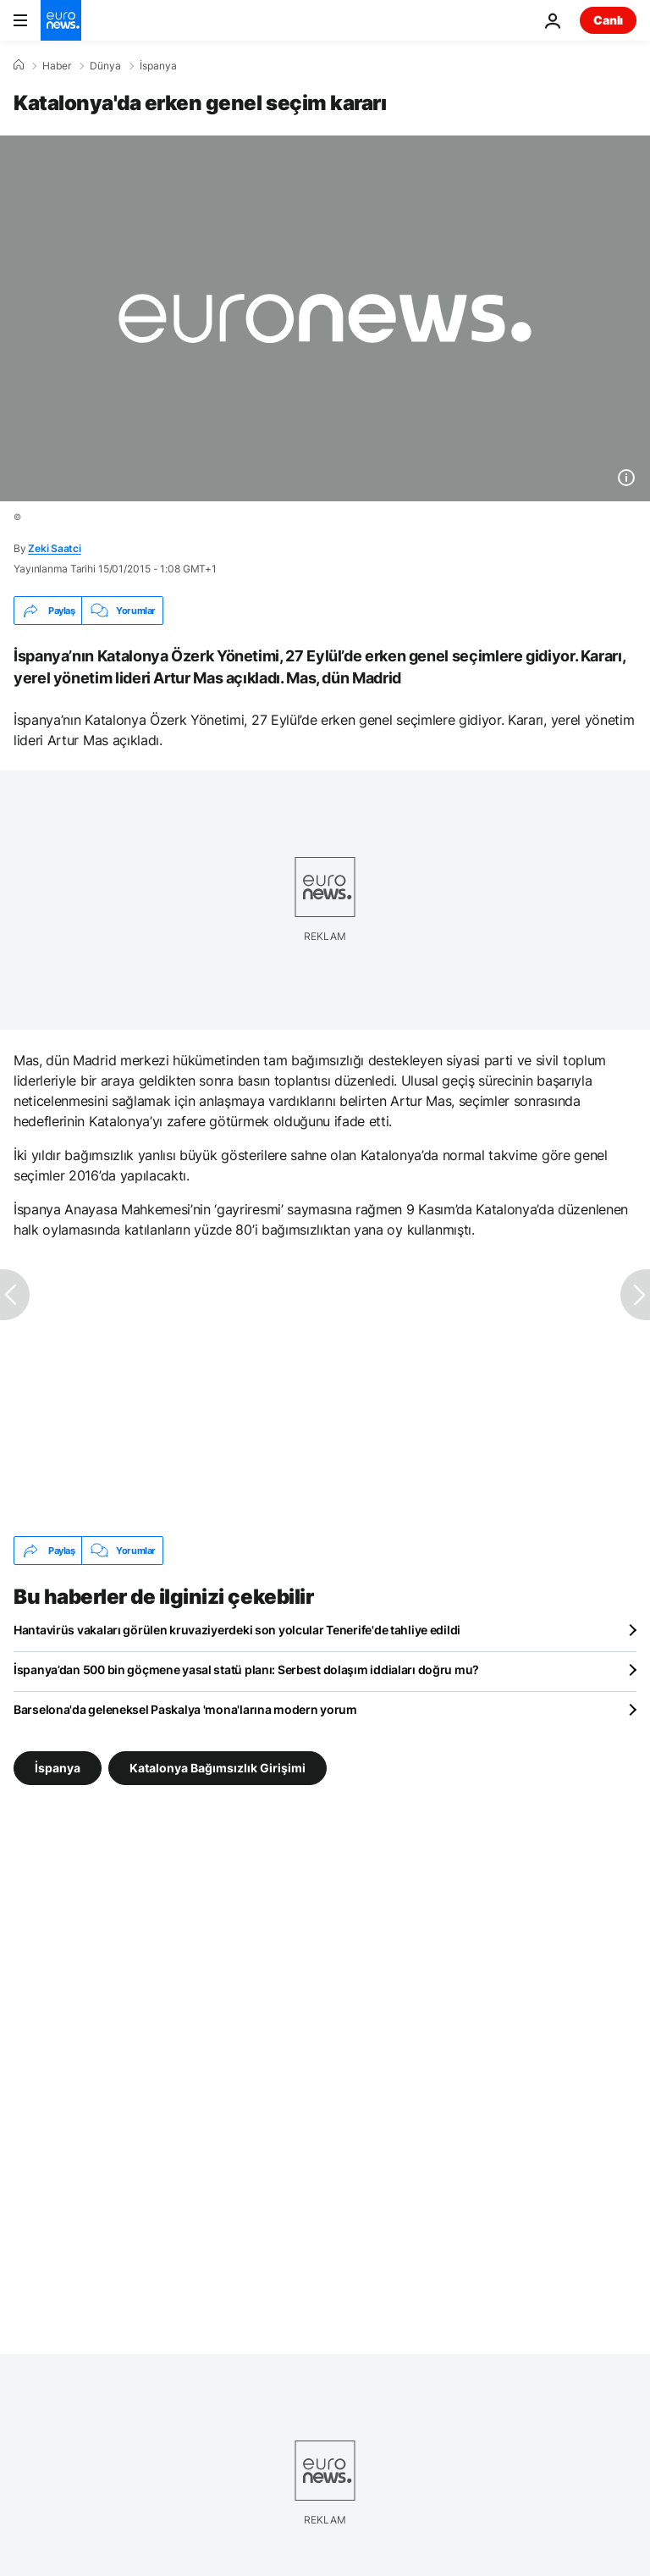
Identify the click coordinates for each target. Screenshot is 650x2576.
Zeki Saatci (54, 548)
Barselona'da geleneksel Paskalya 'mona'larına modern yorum (185, 1709)
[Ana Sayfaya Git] (61, 20)
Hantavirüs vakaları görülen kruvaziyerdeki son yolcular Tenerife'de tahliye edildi (237, 1629)
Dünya (105, 66)
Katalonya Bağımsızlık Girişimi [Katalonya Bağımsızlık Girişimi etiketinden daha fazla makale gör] (217, 1768)
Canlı (608, 20)
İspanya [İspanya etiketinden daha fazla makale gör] (57, 1768)
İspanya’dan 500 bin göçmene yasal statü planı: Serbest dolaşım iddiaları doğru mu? (246, 1669)
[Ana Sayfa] (19, 65)
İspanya (158, 66)
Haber (56, 66)
